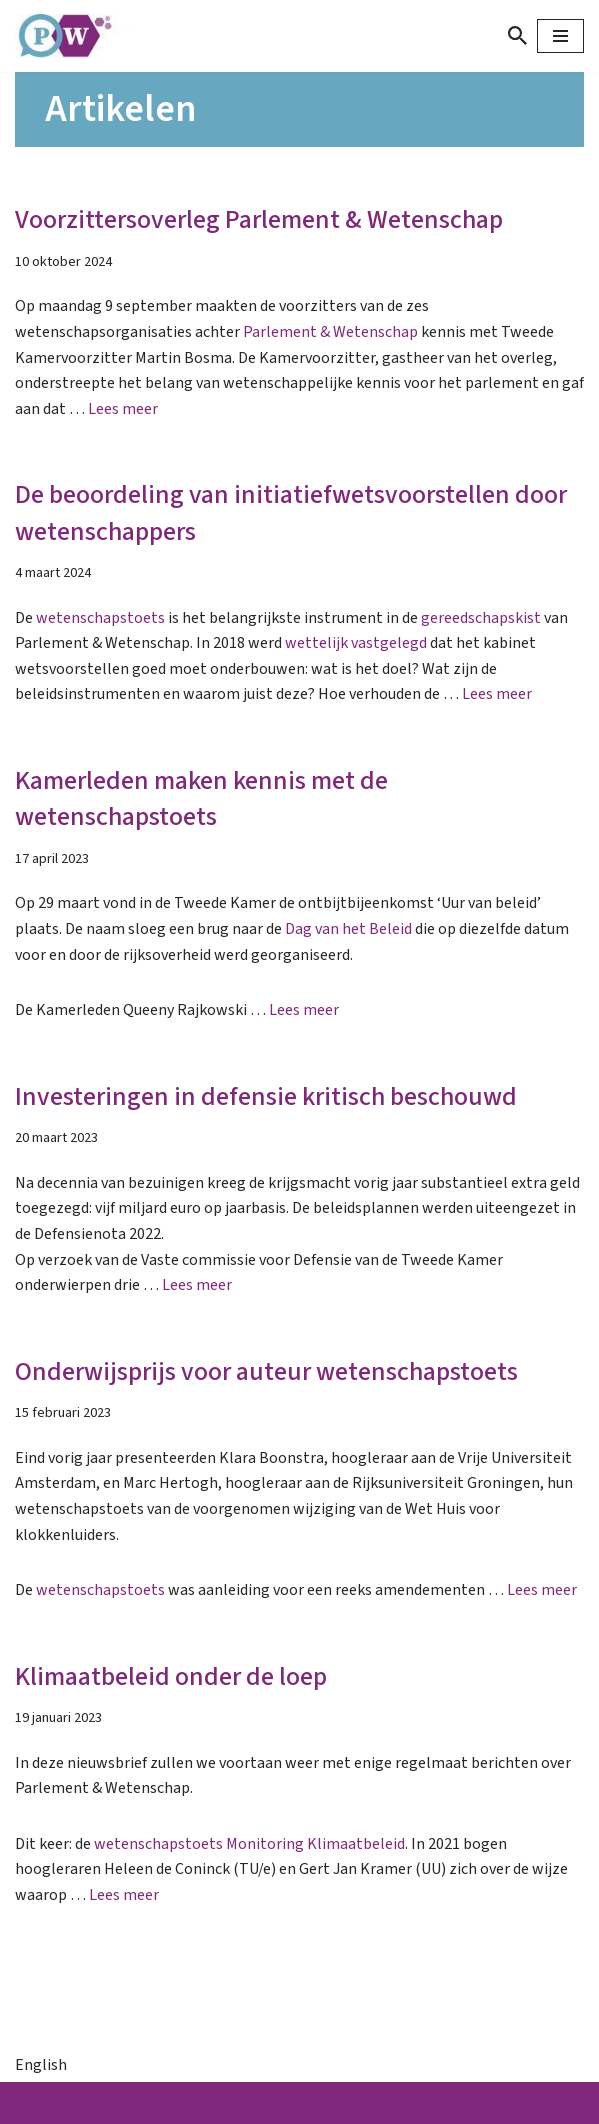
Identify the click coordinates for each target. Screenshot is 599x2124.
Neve (176, 2102)
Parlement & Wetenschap (330, 332)
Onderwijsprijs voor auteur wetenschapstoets (266, 1371)
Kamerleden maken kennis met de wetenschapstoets (201, 798)
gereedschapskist (481, 618)
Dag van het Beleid (348, 929)
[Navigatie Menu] (560, 36)
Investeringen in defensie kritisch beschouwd (266, 1096)
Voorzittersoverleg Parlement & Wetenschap (259, 219)
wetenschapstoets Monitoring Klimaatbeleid (249, 1844)
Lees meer (123, 409)
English (41, 2065)
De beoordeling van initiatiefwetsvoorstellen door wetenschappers (291, 512)
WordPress (403, 2102)
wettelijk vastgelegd (356, 643)
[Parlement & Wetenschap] (75, 36)
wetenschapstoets (100, 618)
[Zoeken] (517, 35)
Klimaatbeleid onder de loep (171, 1676)
